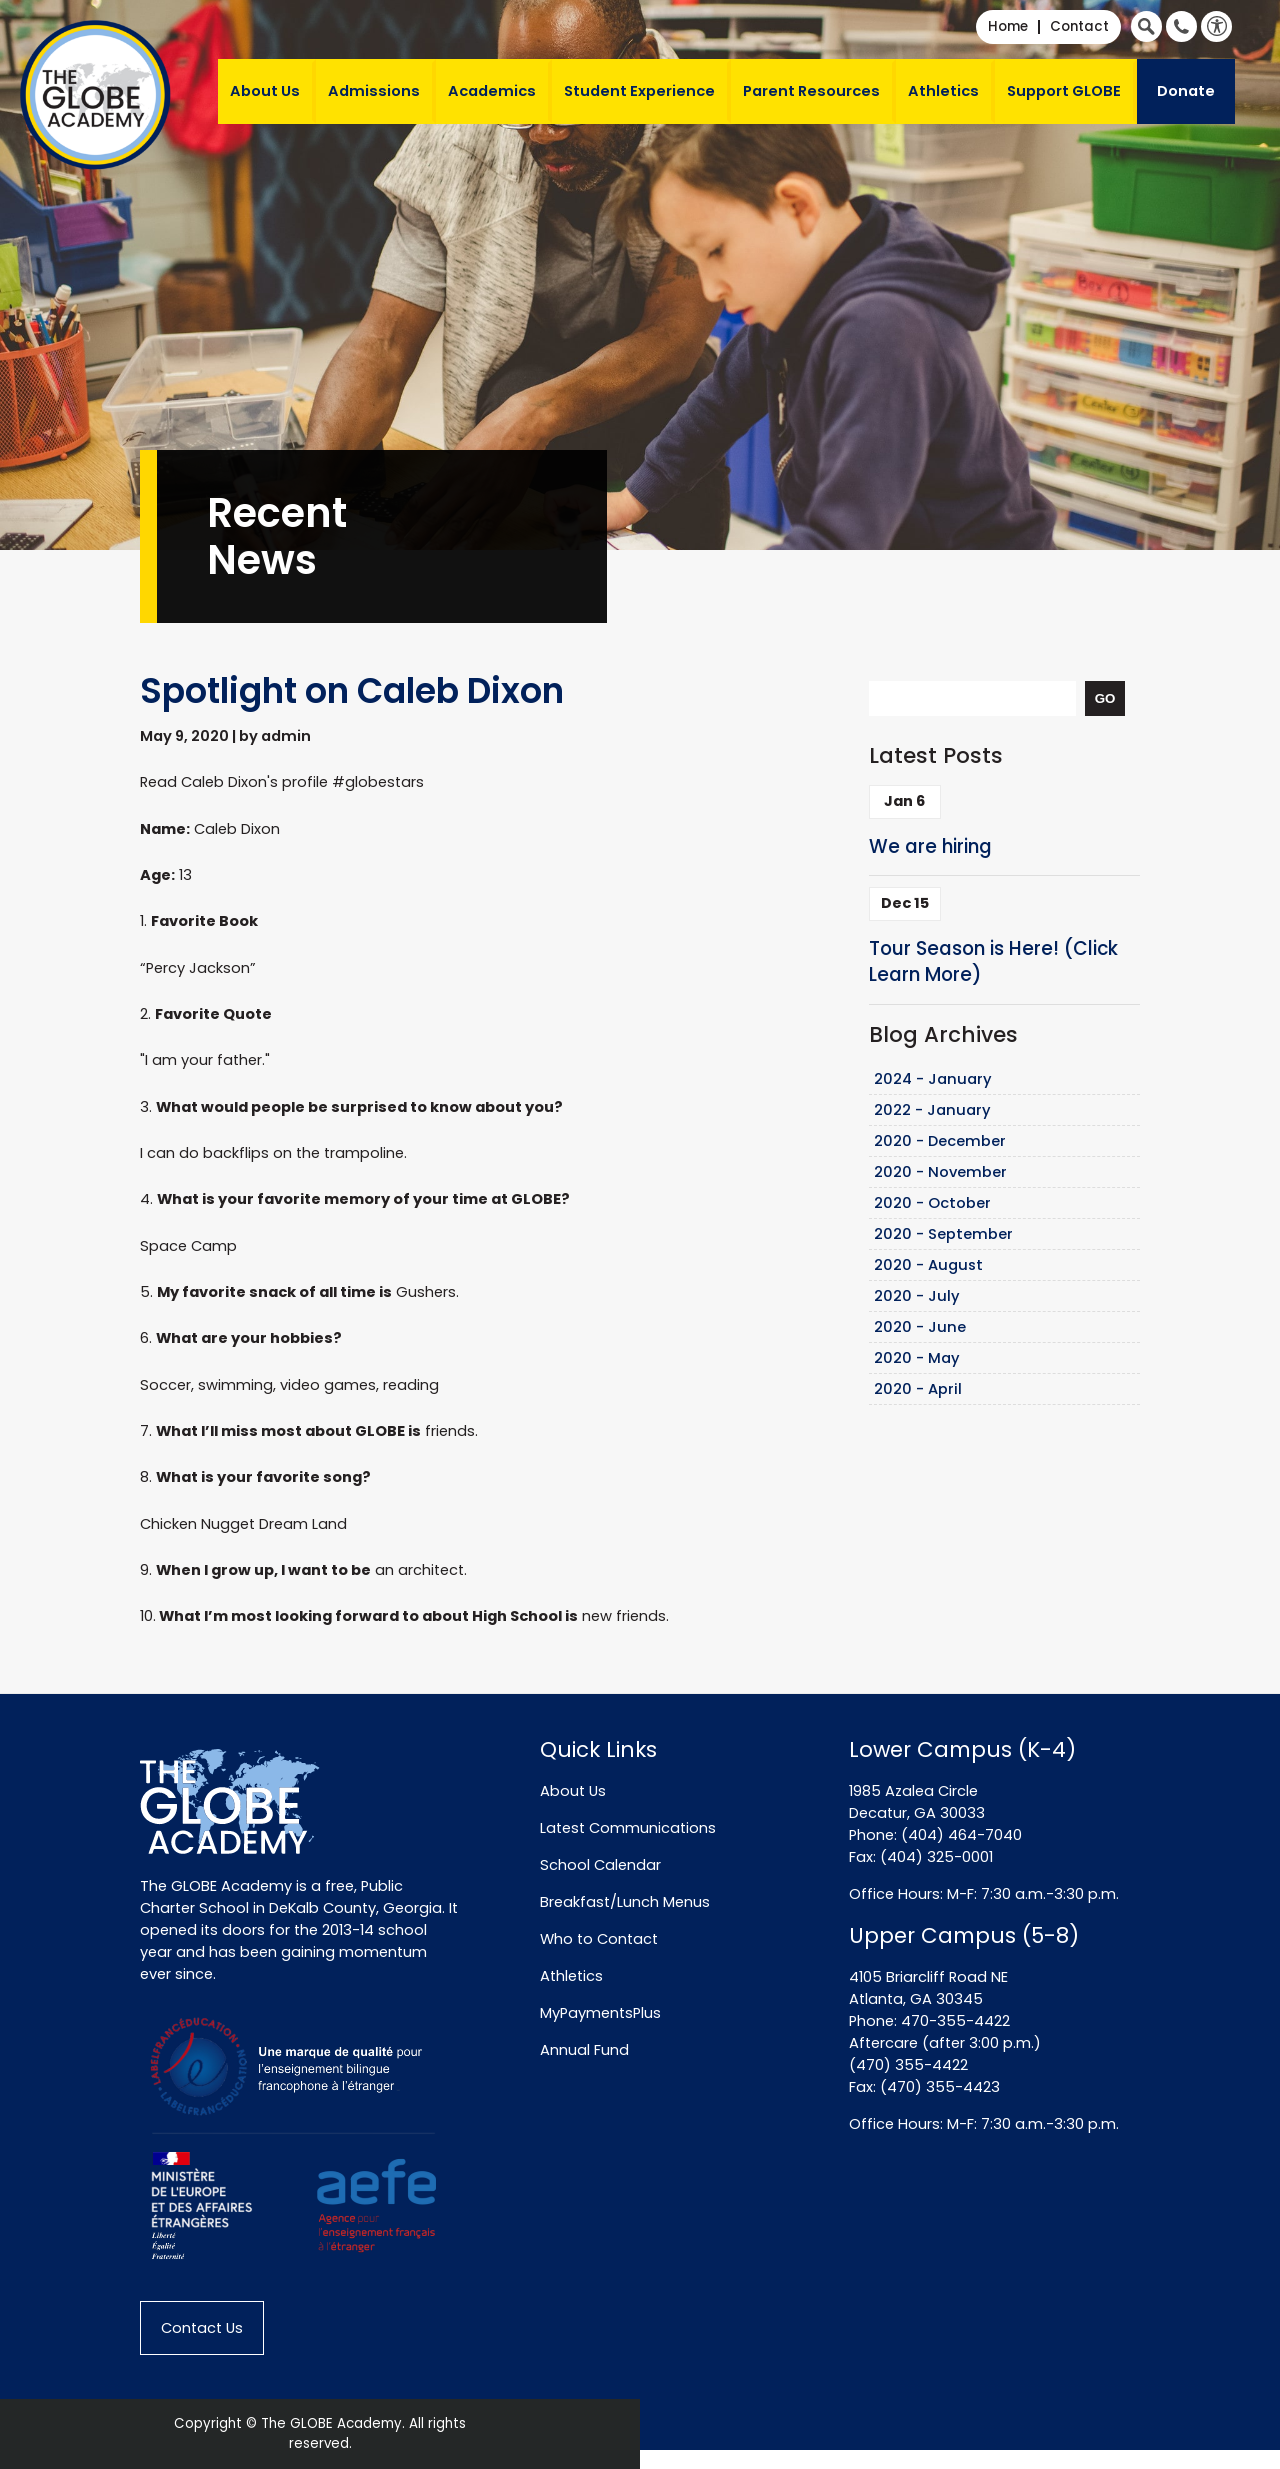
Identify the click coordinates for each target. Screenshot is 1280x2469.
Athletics (943, 91)
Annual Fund (584, 2050)
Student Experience (639, 91)
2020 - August (928, 1265)
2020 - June (920, 1327)
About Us (265, 91)
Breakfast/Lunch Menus (625, 1902)
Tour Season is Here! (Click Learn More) (993, 962)
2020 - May (917, 1358)
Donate (1186, 91)
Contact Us (202, 2328)
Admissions (374, 91)
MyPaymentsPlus (600, 2013)
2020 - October (932, 1203)
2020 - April (918, 1389)
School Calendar (600, 1865)
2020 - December (940, 1141)
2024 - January (933, 1079)
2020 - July (917, 1296)
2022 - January (932, 1110)
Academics (492, 91)
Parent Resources (811, 91)
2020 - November (940, 1172)
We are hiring (930, 846)
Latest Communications (628, 1828)
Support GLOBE (1064, 91)
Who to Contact (599, 1939)
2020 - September (943, 1234)
